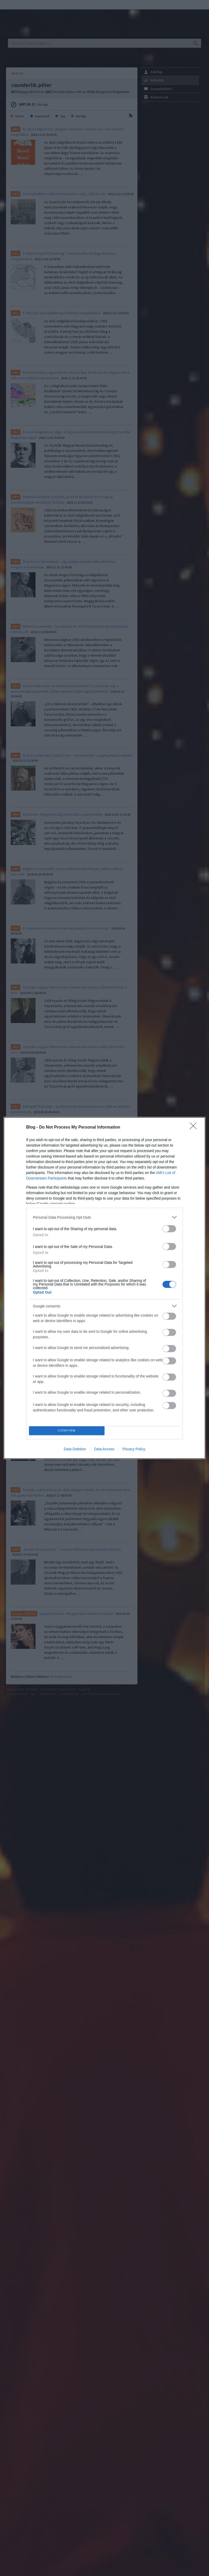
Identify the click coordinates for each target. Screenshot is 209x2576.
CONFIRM (67, 1431)
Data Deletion (75, 1449)
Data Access (104, 1449)
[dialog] (104, 1288)
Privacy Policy (134, 1449)
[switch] (169, 1228)
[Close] (195, 1127)
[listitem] (104, 1217)
